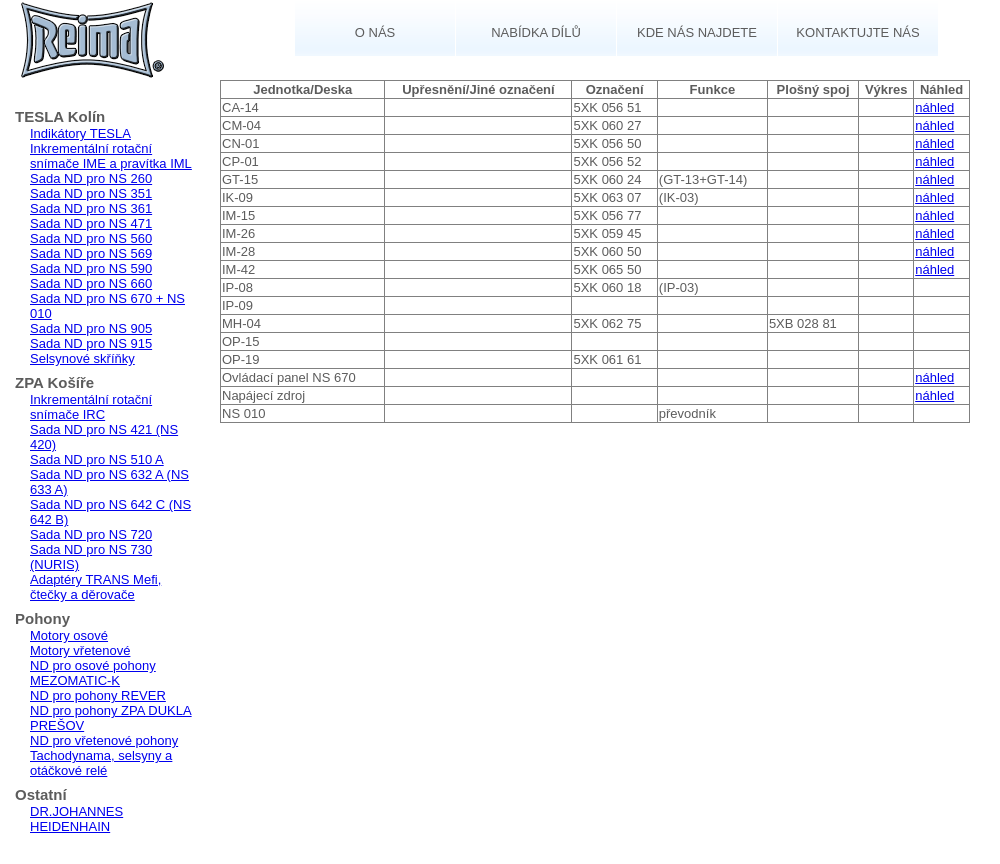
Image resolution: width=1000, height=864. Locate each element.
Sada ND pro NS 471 (91, 223)
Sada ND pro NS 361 (91, 208)
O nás (375, 32)
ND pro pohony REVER (98, 695)
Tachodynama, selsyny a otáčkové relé (101, 763)
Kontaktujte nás (857, 32)
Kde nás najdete (697, 32)
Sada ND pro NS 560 (91, 238)
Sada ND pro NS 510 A (97, 459)
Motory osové (69, 635)
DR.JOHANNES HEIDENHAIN (76, 819)
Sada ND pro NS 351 (91, 193)
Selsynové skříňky (82, 358)
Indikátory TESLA (80, 133)
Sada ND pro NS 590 (91, 268)
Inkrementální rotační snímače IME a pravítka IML (111, 156)
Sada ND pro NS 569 (91, 253)
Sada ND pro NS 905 (91, 328)
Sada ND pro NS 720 (91, 534)
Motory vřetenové (80, 650)
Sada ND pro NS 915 (91, 343)
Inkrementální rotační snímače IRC (91, 407)
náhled (934, 107)
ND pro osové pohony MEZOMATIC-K (93, 673)
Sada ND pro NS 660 (91, 283)
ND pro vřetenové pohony (104, 740)
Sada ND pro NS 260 (91, 178)
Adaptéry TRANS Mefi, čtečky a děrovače (95, 587)
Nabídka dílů (536, 32)
